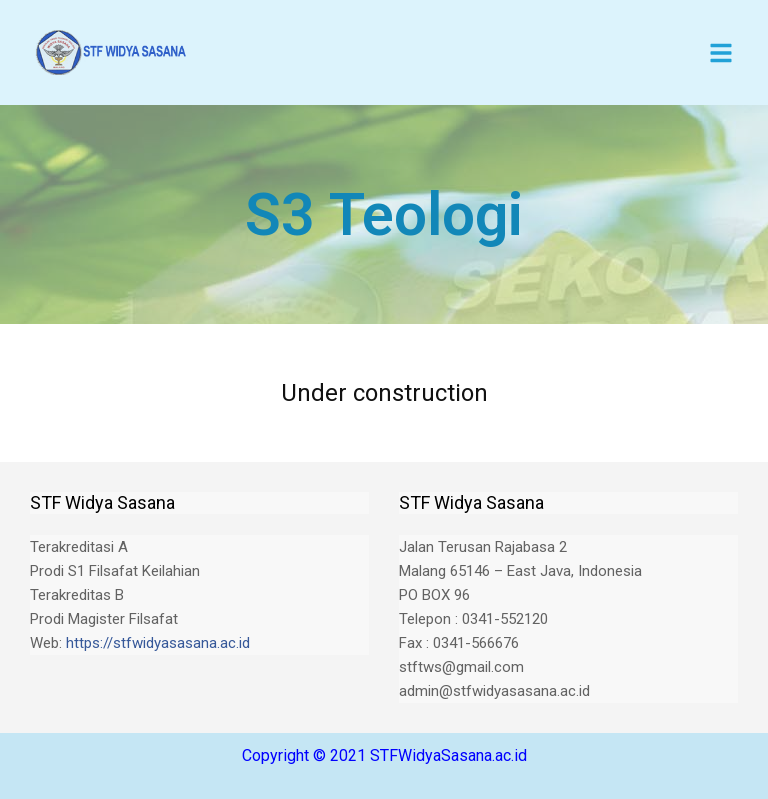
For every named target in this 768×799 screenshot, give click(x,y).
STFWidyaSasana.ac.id (448, 755)
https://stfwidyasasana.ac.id (158, 643)
